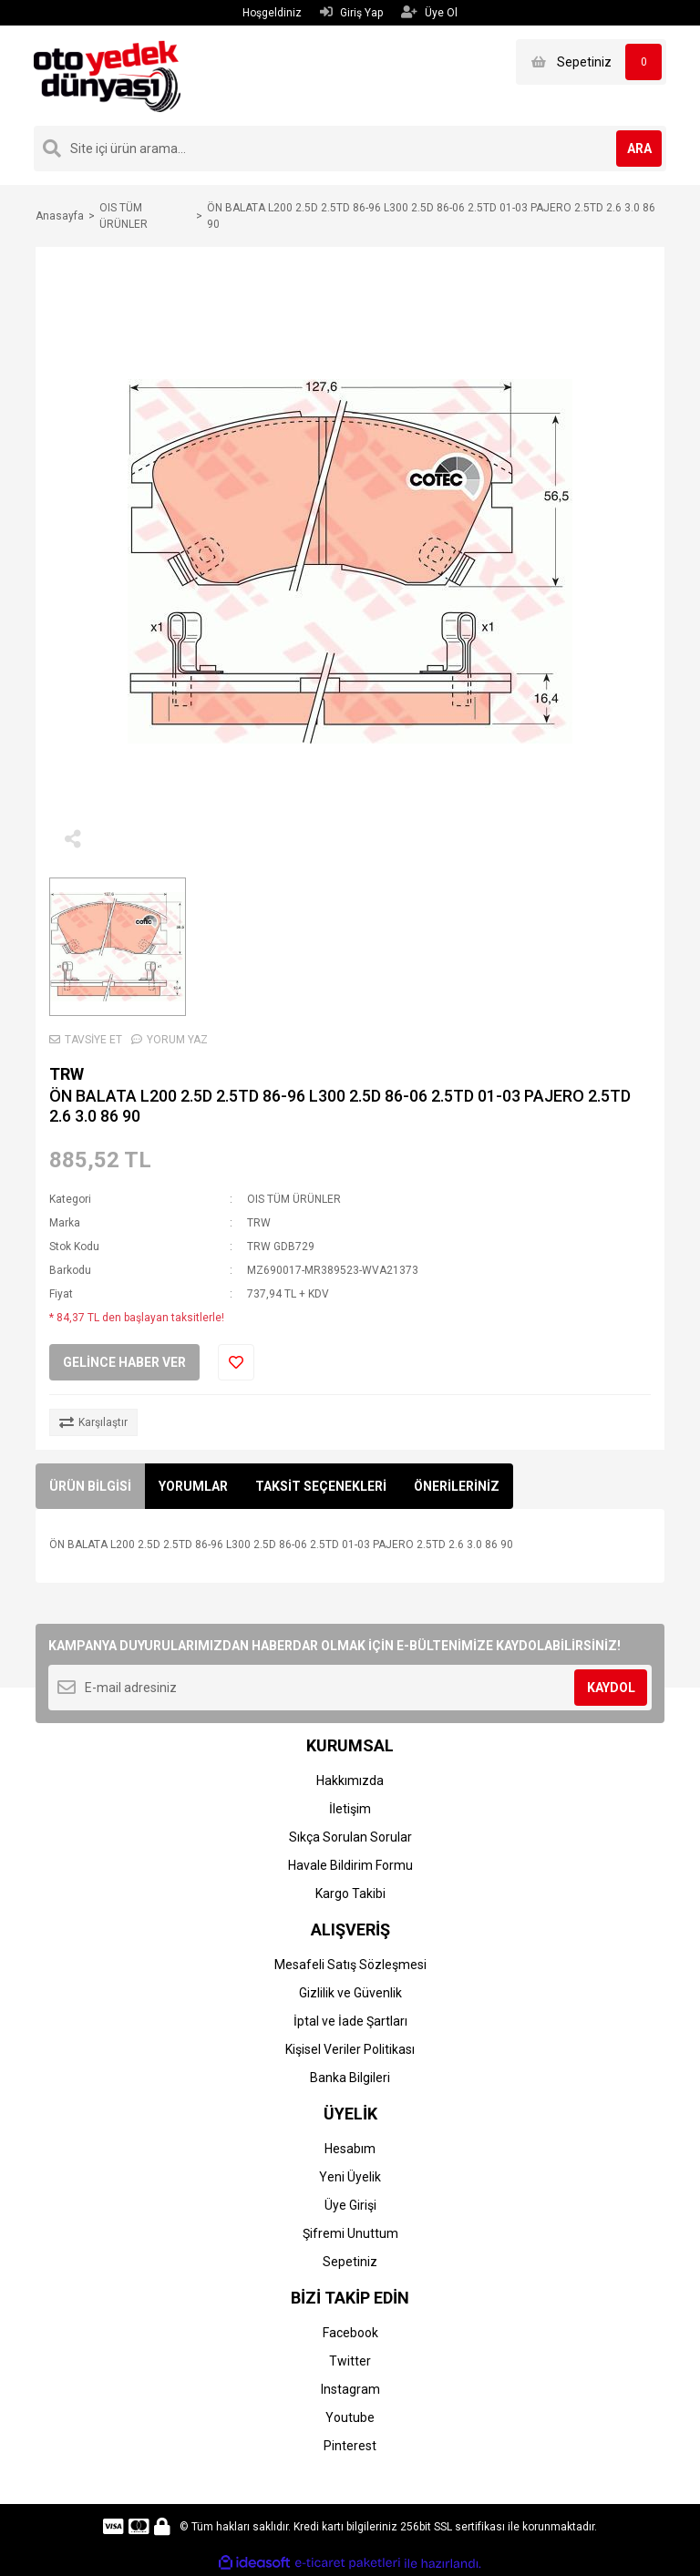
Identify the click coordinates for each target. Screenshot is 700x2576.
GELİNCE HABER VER (124, 1362)
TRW (66, 1073)
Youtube (350, 2417)
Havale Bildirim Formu (350, 1865)
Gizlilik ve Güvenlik (350, 1993)
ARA (639, 148)
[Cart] (591, 62)
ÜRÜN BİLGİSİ (90, 1486)
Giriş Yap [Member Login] (351, 12)
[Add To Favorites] (236, 1362)
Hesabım (350, 2148)
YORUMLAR (193, 1486)
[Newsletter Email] (350, 1687)
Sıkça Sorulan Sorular (350, 1837)
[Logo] (107, 74)
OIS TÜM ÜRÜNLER (294, 1199)
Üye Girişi (350, 2205)
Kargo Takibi (350, 1893)
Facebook (350, 2332)
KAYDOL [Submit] (611, 1687)
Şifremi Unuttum (350, 2233)
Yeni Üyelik (350, 2177)
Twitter (350, 2361)
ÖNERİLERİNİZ (456, 1486)
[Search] (350, 148)
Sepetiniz (350, 2261)
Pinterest (350, 2445)
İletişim (350, 1808)
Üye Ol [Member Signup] (429, 12)
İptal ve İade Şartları (350, 2021)
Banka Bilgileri (350, 2077)
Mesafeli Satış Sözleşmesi (350, 1964)
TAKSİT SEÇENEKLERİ (320, 1486)
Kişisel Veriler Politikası (350, 2049)
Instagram (350, 2389)
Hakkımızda (350, 1780)
